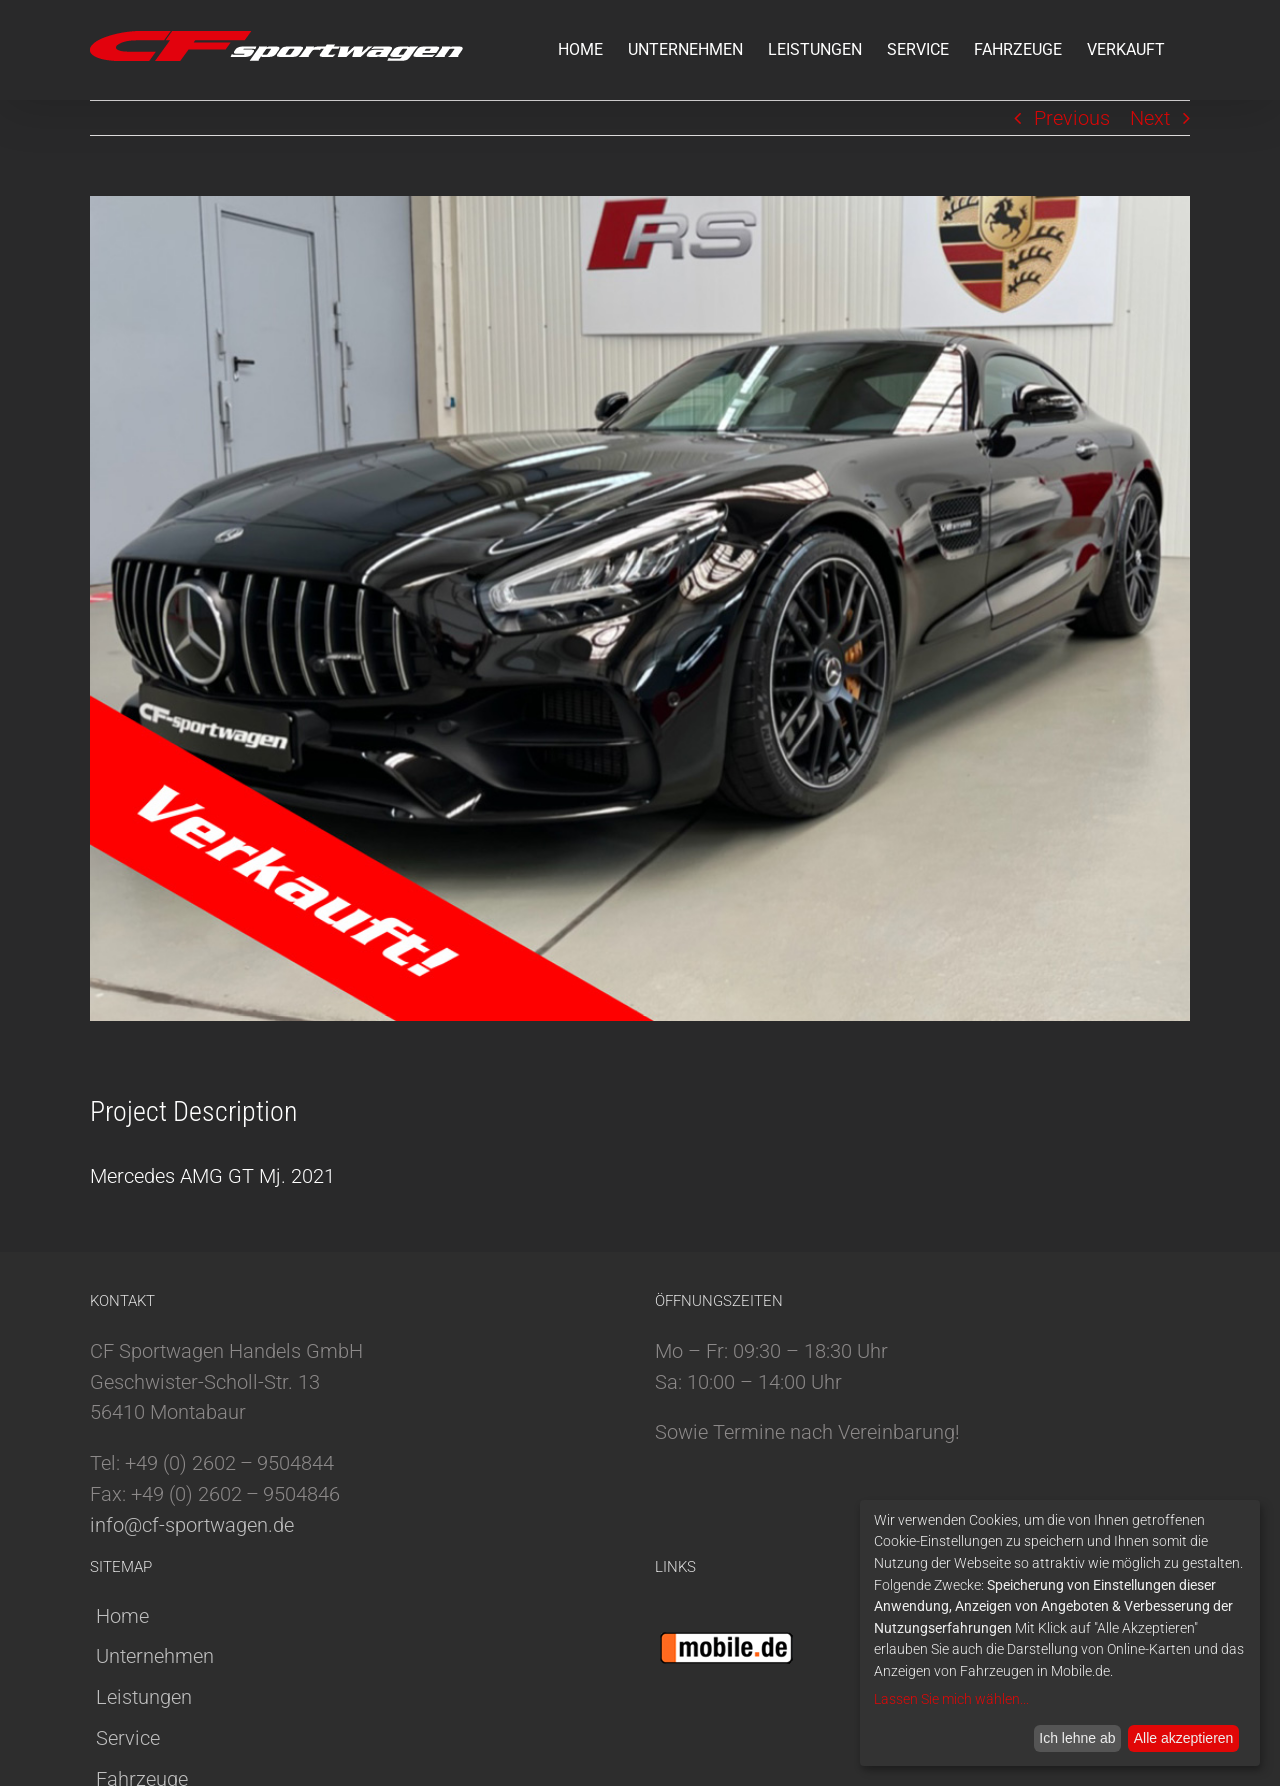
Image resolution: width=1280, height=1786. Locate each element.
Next (1150, 118)
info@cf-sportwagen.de (192, 1525)
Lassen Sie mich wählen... (951, 1699)
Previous (1072, 118)
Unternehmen (155, 1656)
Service (128, 1738)
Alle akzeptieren (1184, 1738)
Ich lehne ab (1077, 1738)
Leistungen (144, 1697)
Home (122, 1616)
